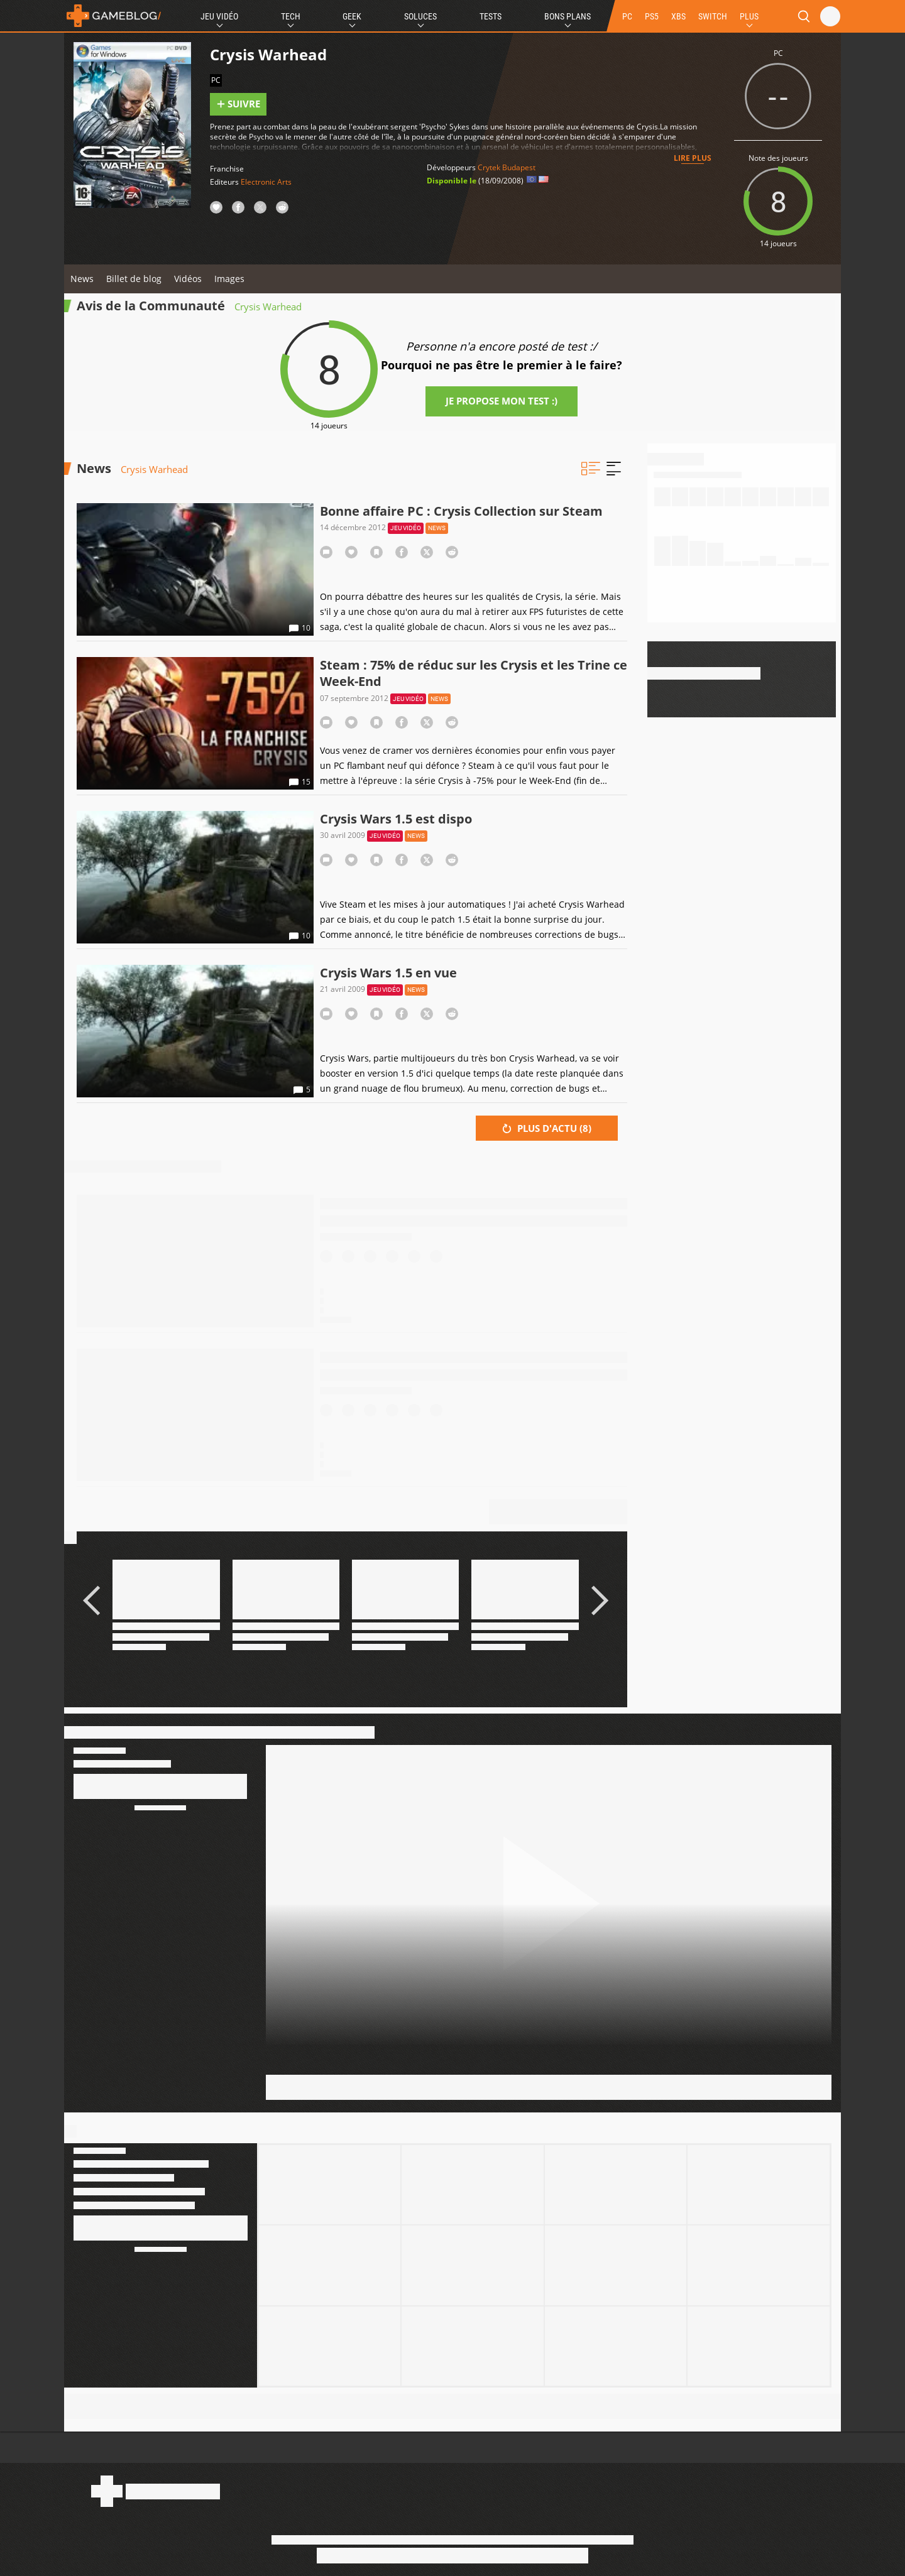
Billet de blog (134, 279)
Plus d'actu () (546, 1128)
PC (627, 16)
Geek (352, 16)
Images (229, 279)
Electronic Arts (266, 182)
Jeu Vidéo (219, 16)
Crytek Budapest (506, 167)
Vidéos (188, 279)
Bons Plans (567, 16)
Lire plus (692, 158)
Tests (491, 16)
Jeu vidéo (405, 527)
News (82, 279)
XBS (678, 16)
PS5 (652, 16)
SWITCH (712, 16)
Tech (290, 16)
